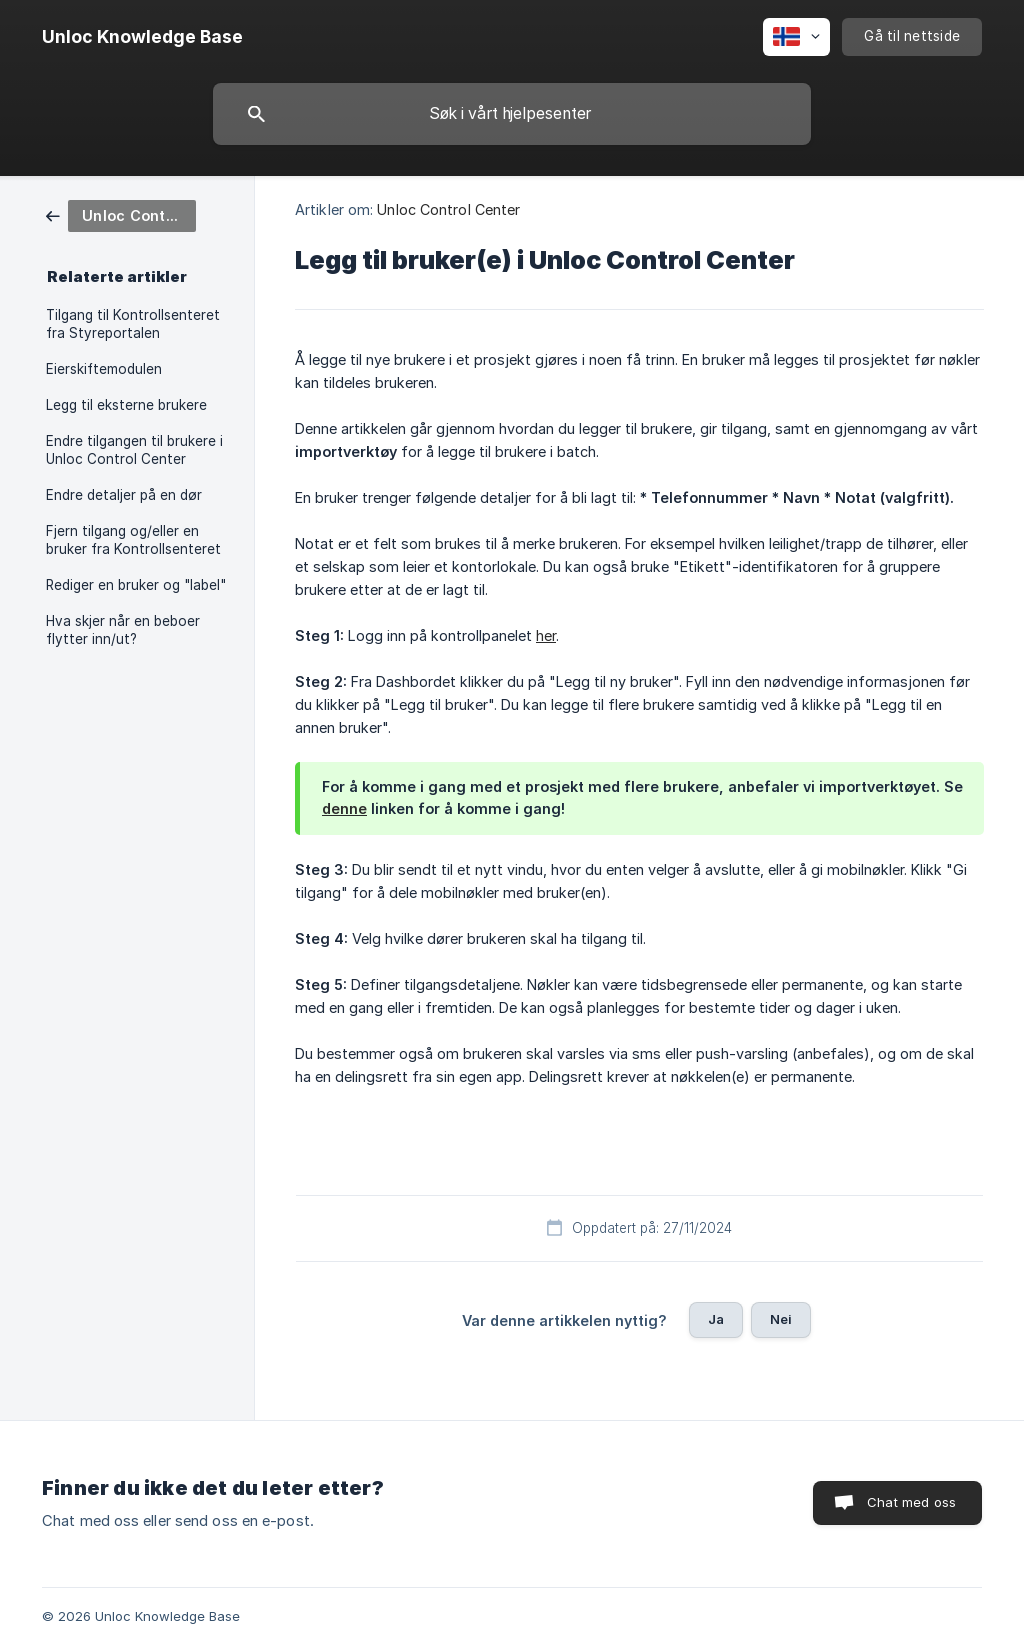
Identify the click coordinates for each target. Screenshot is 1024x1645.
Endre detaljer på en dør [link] (124, 495)
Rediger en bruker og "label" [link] (136, 585)
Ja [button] (716, 1319)
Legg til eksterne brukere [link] (126, 405)
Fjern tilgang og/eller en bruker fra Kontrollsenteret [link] (133, 540)
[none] (142, 37)
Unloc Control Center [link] (448, 209)
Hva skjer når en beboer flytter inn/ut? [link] (123, 630)
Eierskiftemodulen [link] (104, 369)
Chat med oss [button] (911, 1502)
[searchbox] (512, 114)
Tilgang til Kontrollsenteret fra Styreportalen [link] (133, 324)
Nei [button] (781, 1319)
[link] (121, 214)
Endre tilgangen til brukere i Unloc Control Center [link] (134, 450)
